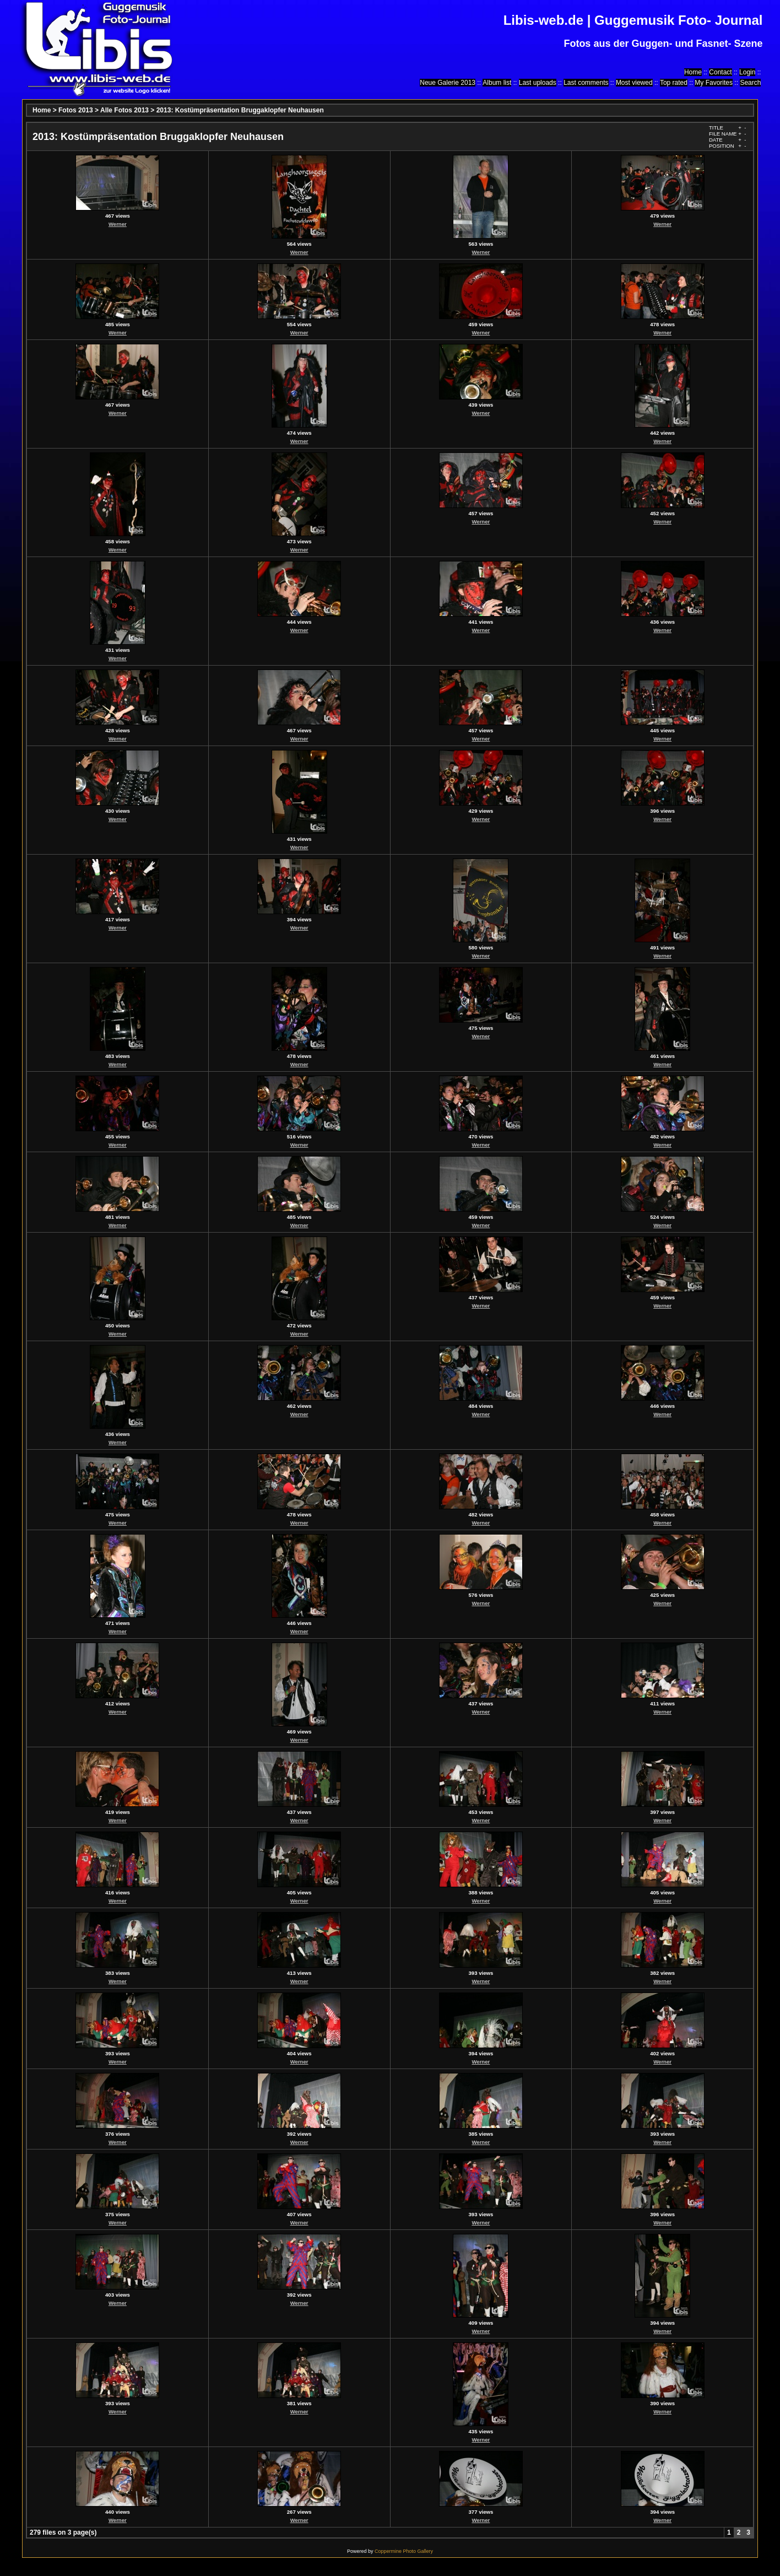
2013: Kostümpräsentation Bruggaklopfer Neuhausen (240, 110)
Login (747, 72)
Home (693, 72)
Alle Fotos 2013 (124, 110)
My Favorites (714, 83)
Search (750, 83)
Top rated (673, 83)
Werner (118, 224)
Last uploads (537, 83)
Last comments (586, 83)
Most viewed (634, 83)
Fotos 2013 (75, 110)
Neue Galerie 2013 (447, 83)
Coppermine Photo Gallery (404, 2551)
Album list (497, 83)
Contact (720, 72)
